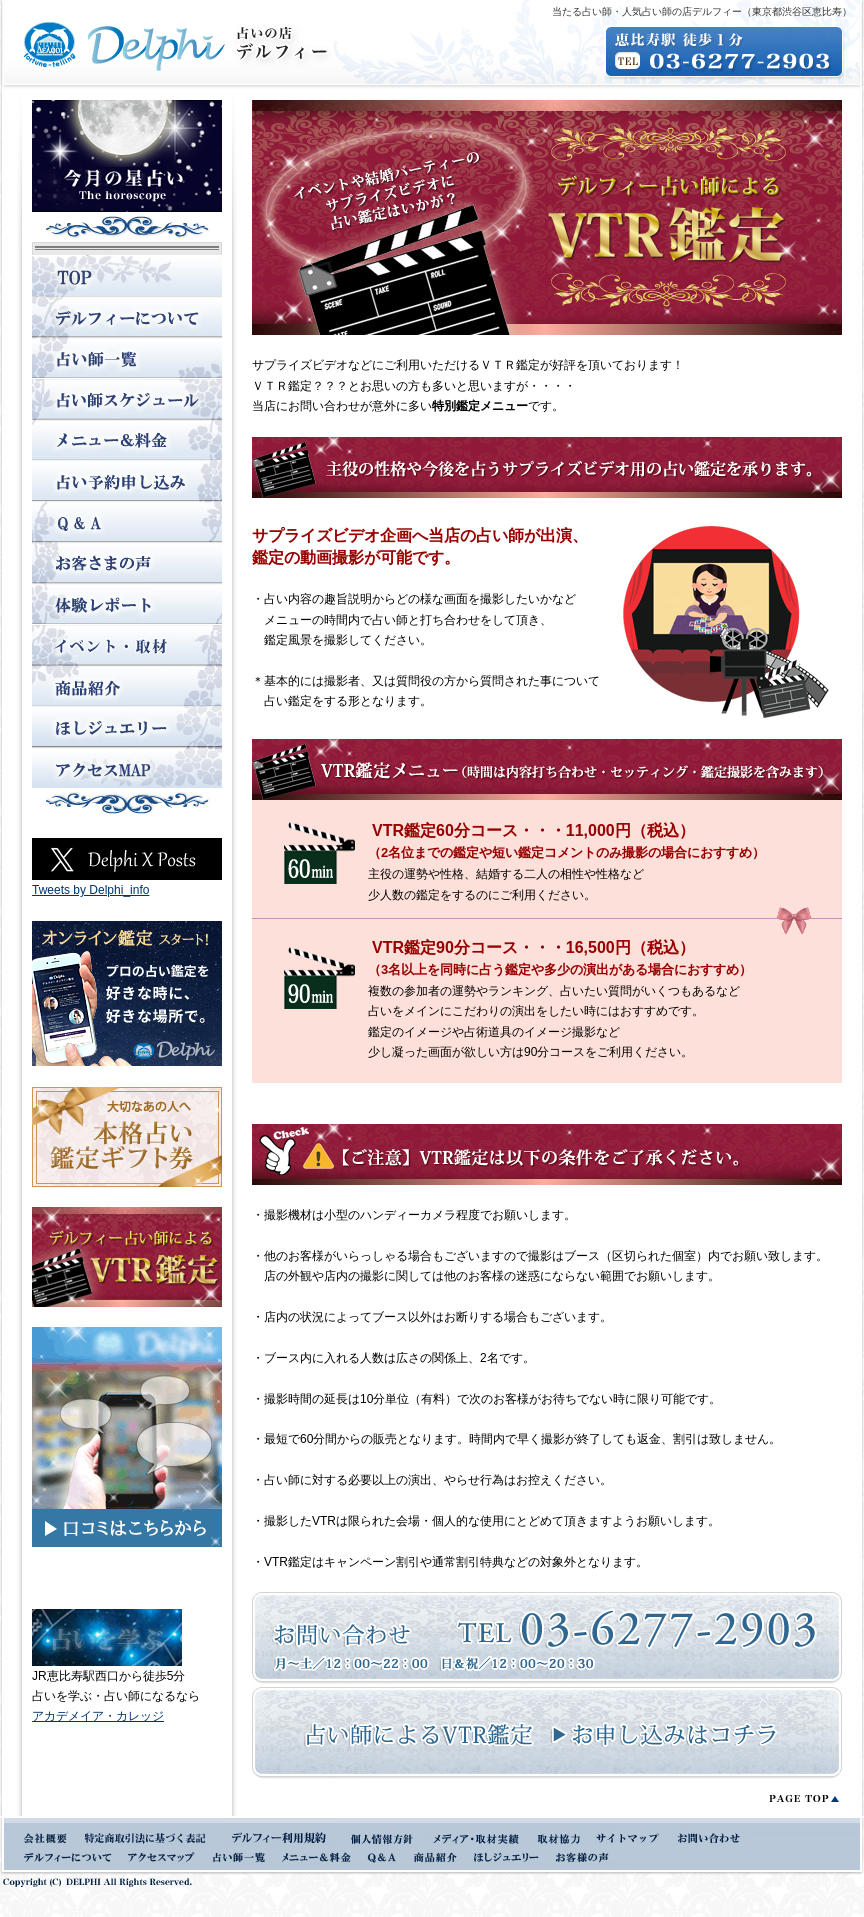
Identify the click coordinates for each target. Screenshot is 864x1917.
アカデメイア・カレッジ (98, 1716)
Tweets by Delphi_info (90, 890)
